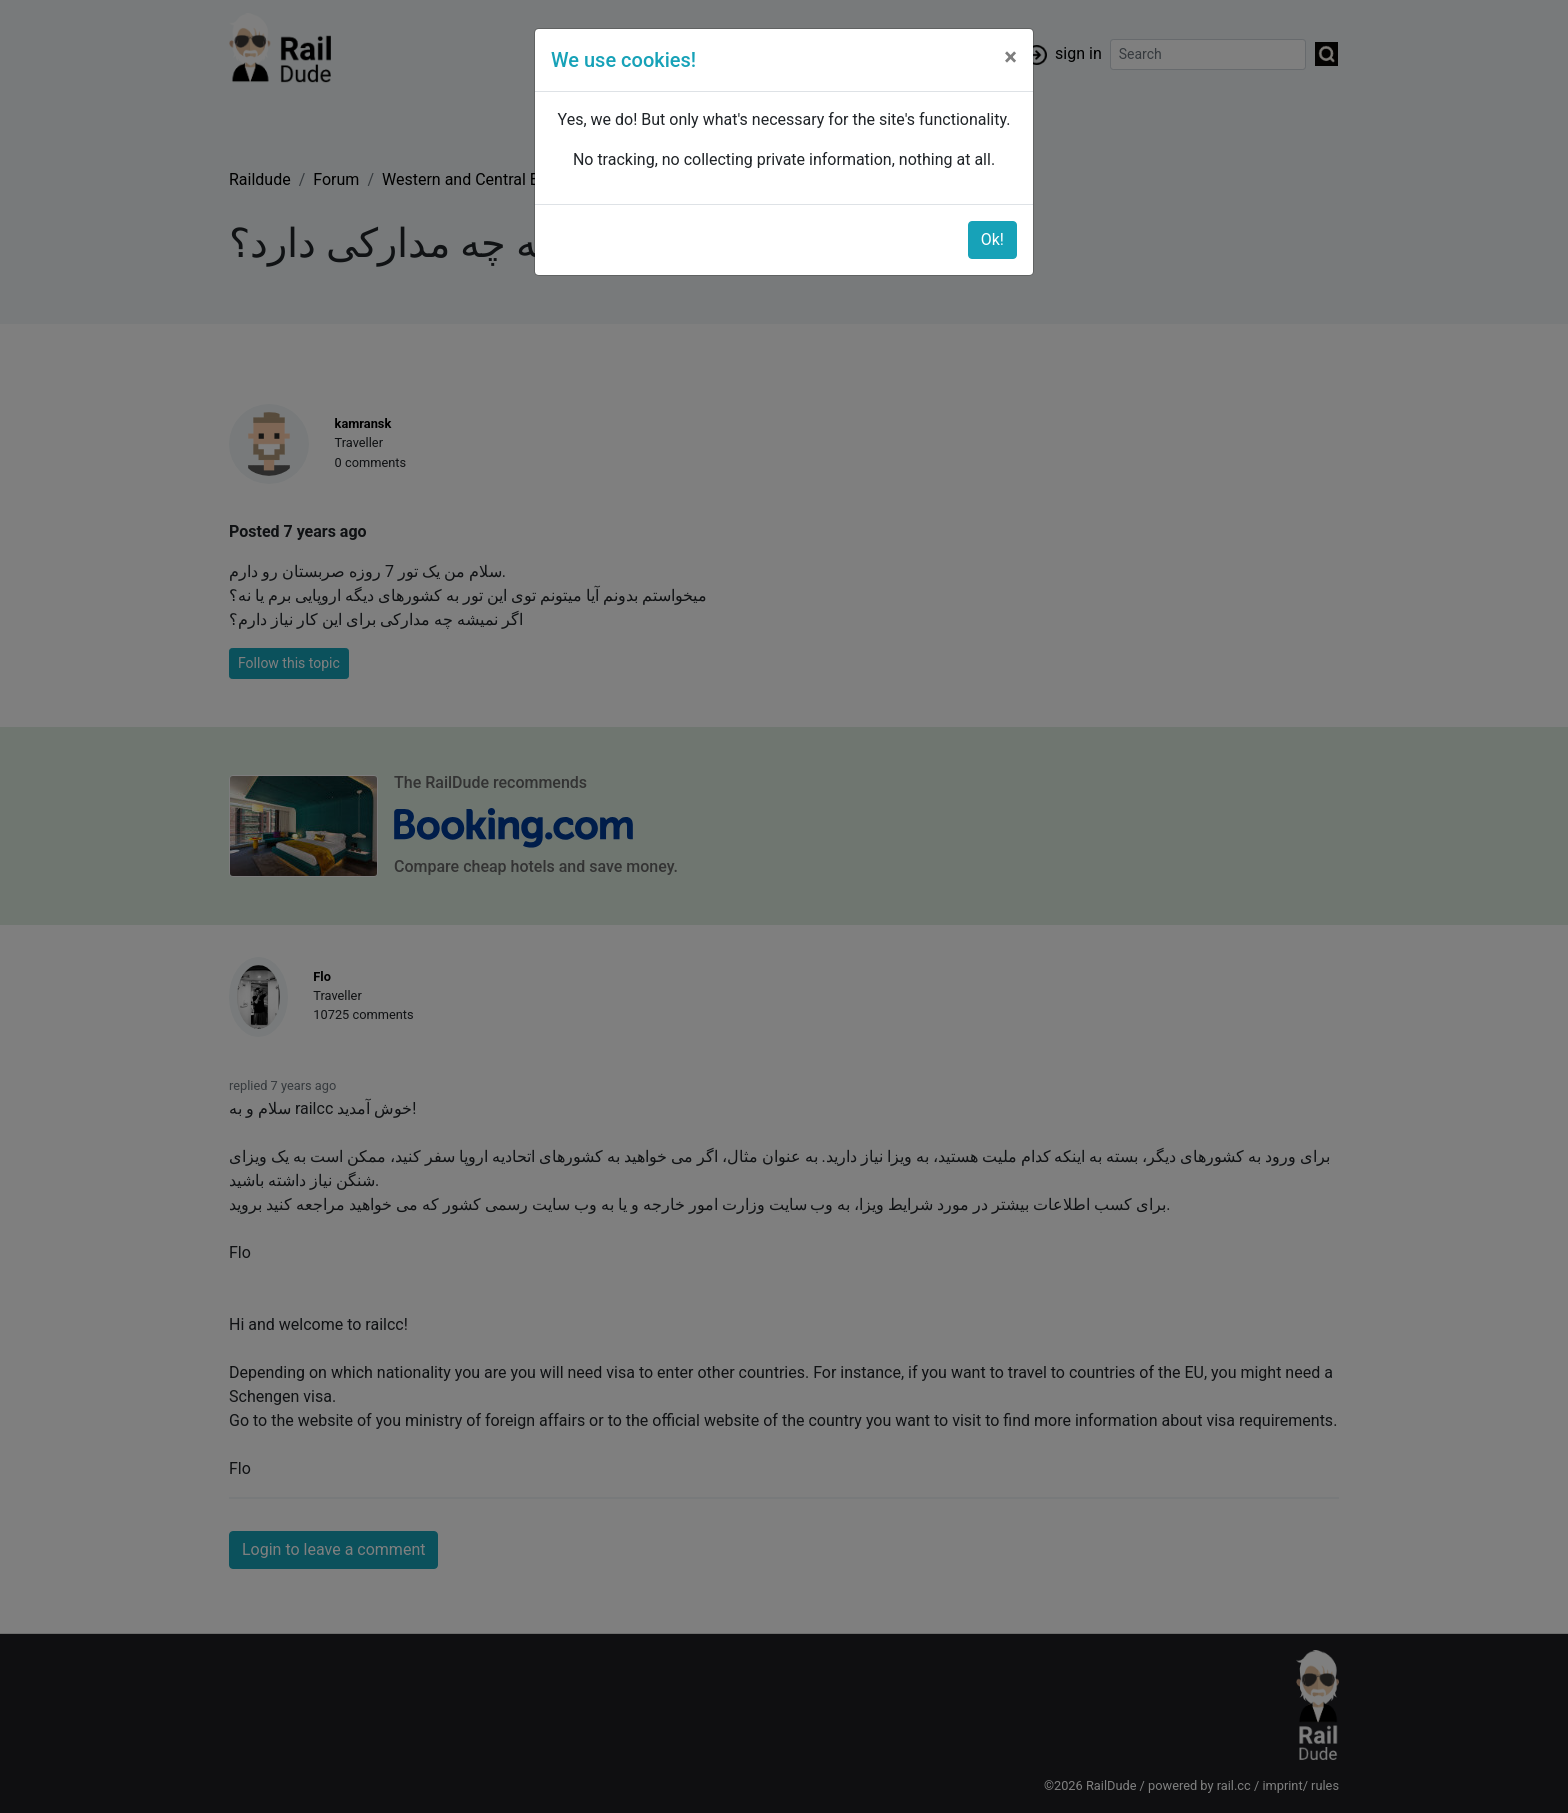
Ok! (992, 239)
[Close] (1010, 57)
